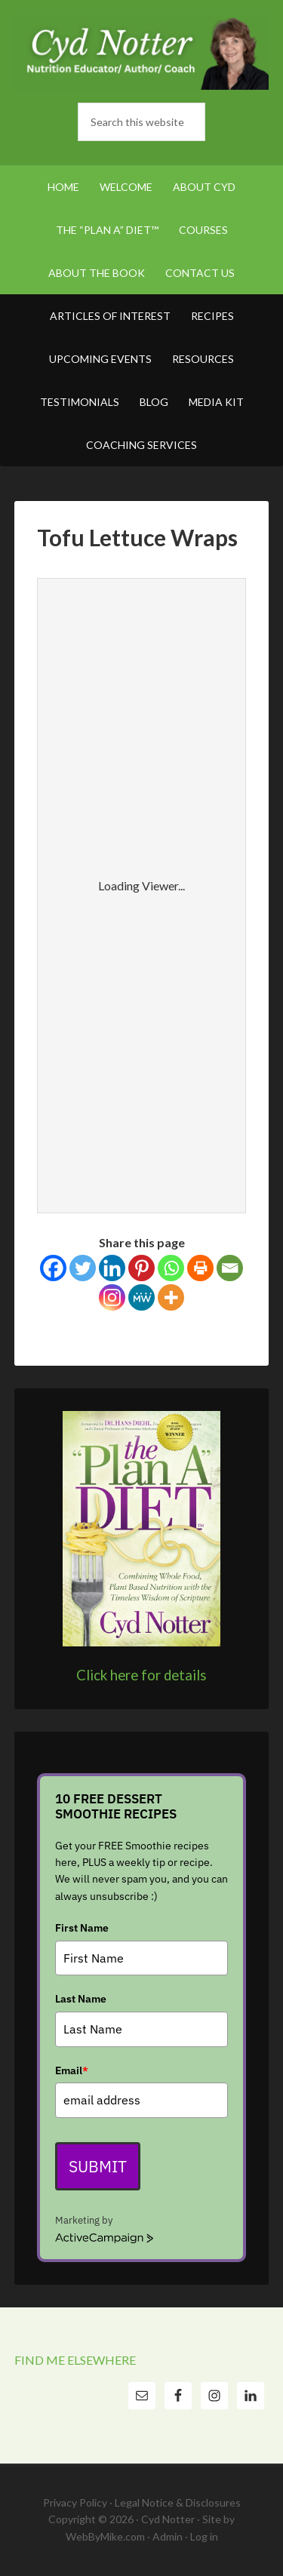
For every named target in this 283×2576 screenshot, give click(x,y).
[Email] (230, 1268)
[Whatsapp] (171, 1268)
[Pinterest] (141, 1268)
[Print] (200, 1268)
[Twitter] (82, 1268)
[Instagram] (112, 1297)
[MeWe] (141, 1297)
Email (71, 2070)
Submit (98, 2166)
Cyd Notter (141, 53)
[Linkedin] (112, 1268)
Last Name (80, 1999)
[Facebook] (53, 1268)
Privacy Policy (75, 2502)
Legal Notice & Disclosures (178, 2502)
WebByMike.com (105, 2536)
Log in (204, 2536)
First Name (82, 1928)
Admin (167, 2536)
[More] (171, 1297)
